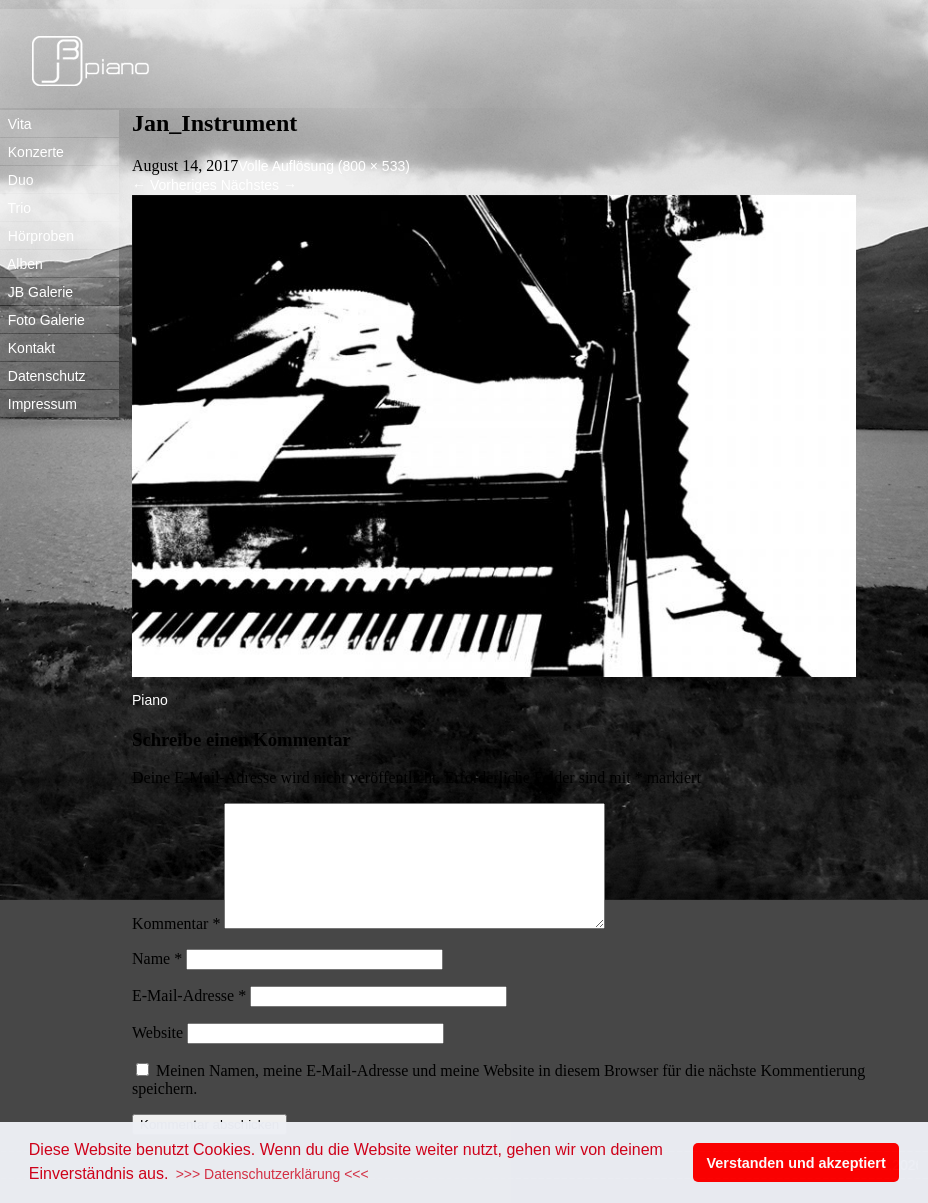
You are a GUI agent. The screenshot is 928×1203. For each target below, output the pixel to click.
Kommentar (176, 947)
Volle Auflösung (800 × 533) (324, 166)
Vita (16, 124)
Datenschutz (43, 376)
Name (157, 982)
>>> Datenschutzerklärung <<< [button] (272, 1174)
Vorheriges (174, 185)
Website (157, 1056)
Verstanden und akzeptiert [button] (796, 1163)
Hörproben (37, 236)
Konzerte (32, 152)
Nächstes (259, 185)
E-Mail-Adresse (189, 1019)
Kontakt (27, 348)
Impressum (38, 404)
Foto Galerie (42, 320)
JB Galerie (36, 292)
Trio (15, 208)
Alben (21, 264)
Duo (16, 180)
